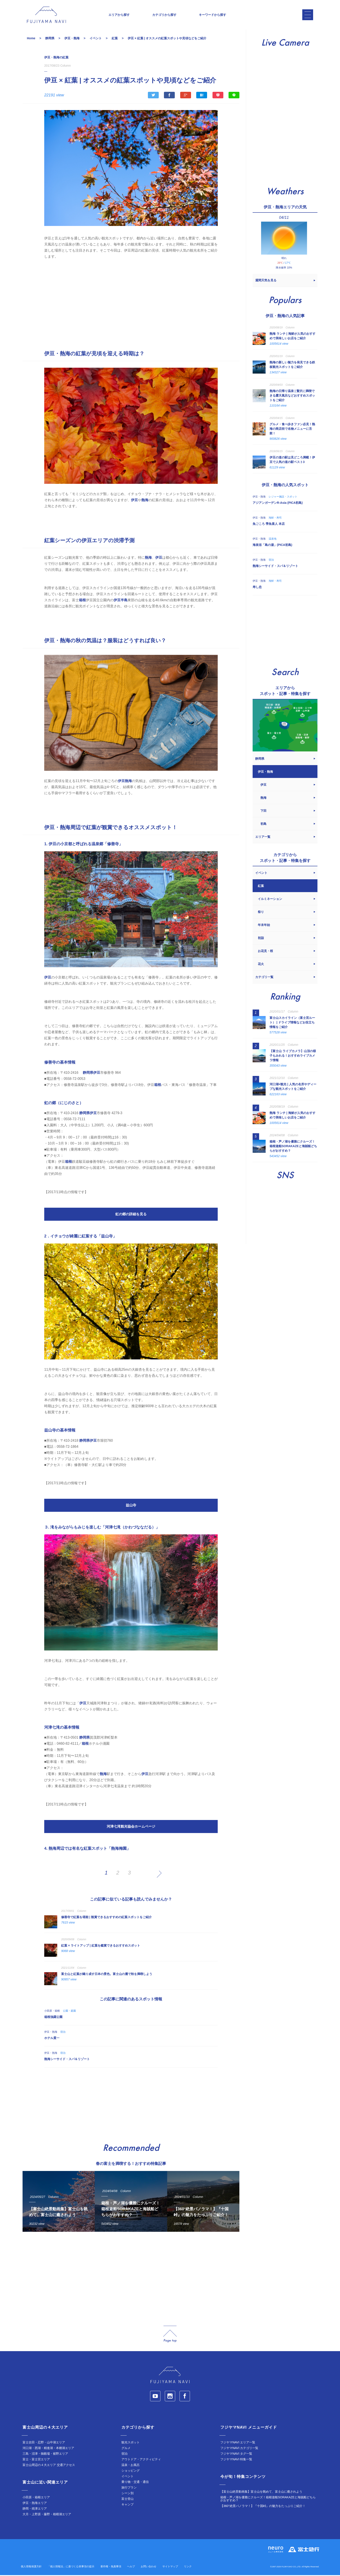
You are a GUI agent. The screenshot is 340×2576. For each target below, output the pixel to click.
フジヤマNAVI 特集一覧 (236, 2460)
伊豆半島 (121, 601)
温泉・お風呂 (130, 2465)
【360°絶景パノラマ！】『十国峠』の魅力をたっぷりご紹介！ (263, 2506)
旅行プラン (129, 2488)
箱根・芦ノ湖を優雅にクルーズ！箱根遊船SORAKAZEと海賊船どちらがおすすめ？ (268, 2500)
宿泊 (124, 2454)
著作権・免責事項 (110, 2567)
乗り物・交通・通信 (135, 2482)
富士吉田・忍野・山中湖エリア (44, 2443)
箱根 (82, 601)
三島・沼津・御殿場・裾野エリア (45, 2454)
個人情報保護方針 (31, 2567)
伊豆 (134, 501)
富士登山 (127, 2499)
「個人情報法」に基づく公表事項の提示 (70, 2567)
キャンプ (127, 2505)
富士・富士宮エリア (36, 2460)
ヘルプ (131, 2567)
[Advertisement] (130, 301)
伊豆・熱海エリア (35, 2503)
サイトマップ (170, 2567)
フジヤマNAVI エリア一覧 (237, 2443)
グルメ (126, 2448)
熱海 (144, 501)
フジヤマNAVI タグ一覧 (236, 2454)
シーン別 (127, 2493)
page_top (170, 2335)
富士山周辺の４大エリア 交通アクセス (49, 2465)
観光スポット (130, 2443)
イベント (127, 2477)
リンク (188, 2567)
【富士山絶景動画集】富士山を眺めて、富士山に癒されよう (261, 2492)
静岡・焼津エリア (35, 2509)
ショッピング (130, 2471)
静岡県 (88, 1073)
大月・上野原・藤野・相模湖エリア (47, 2515)
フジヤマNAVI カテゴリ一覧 (239, 2448)
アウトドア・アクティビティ (141, 2460)
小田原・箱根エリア (36, 2498)
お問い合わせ (148, 2567)
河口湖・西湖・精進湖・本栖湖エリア (48, 2448)
